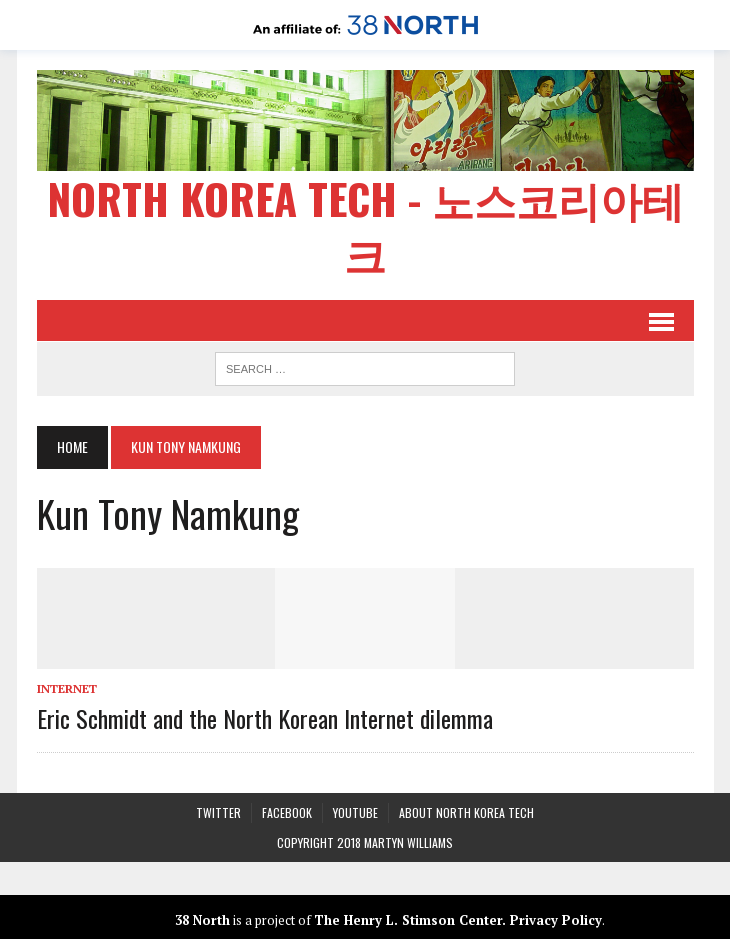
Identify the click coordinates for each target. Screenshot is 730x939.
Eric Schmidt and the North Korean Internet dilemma (265, 718)
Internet (67, 688)
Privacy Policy (556, 920)
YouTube (355, 812)
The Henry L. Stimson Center (408, 920)
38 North (202, 920)
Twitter (218, 812)
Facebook (287, 812)
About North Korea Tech (466, 812)
